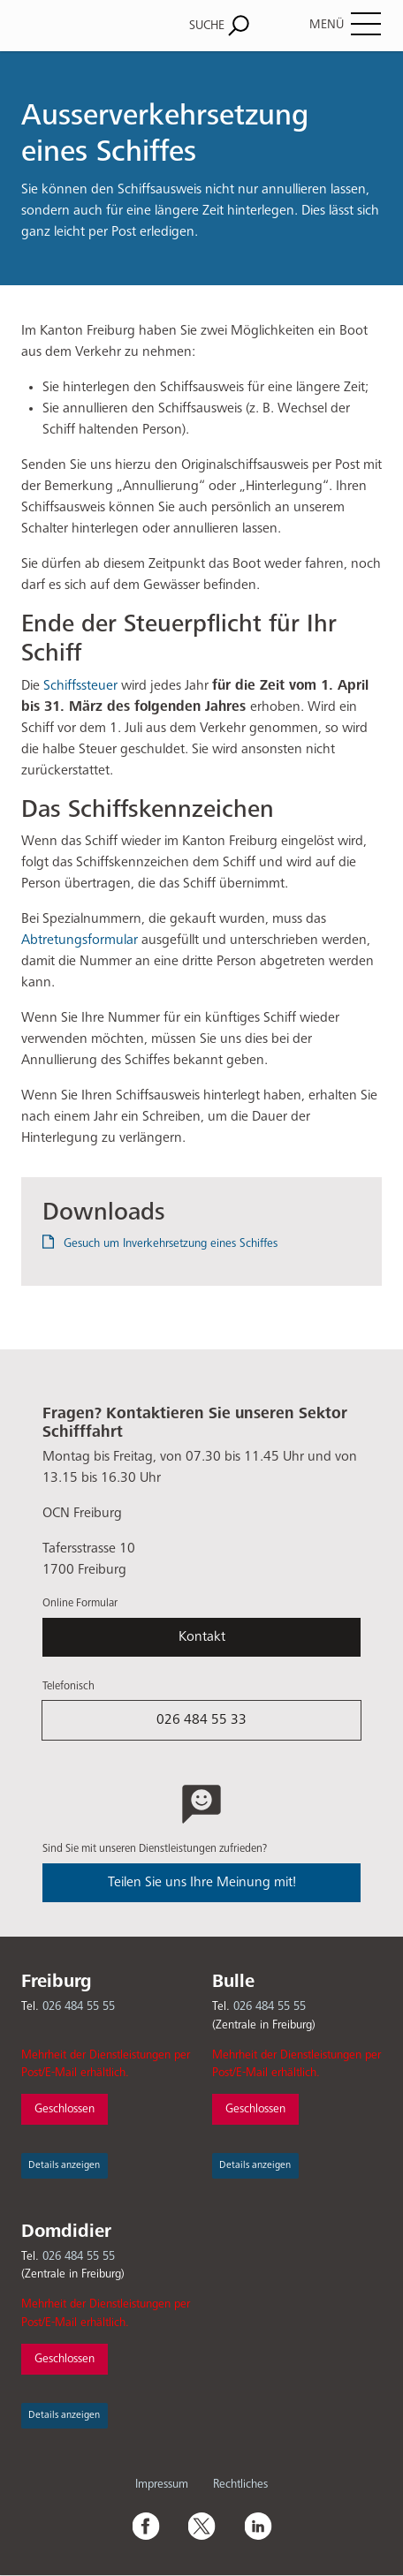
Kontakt (202, 1637)
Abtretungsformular (79, 940)
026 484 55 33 (201, 1720)
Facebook (145, 2526)
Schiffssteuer (80, 686)
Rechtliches (240, 2484)
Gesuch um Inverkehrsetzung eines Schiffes (171, 1243)
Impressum (161, 2484)
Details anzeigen (64, 2165)
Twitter (201, 2526)
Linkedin (258, 2526)
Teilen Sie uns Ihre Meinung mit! (202, 1883)
